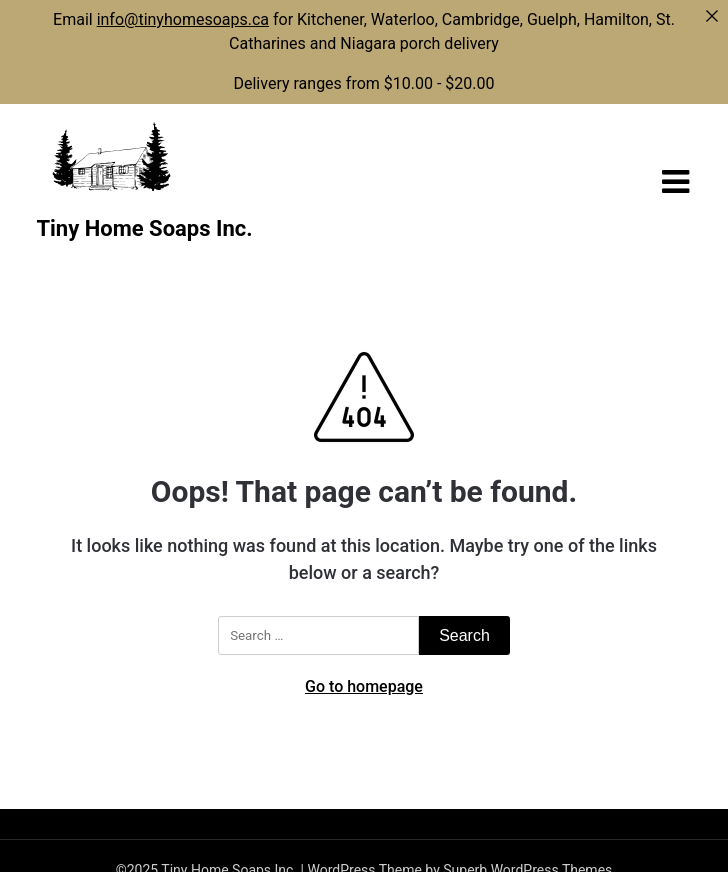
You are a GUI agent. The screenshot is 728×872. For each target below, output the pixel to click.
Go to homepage (364, 686)
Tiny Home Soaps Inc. (144, 228)
